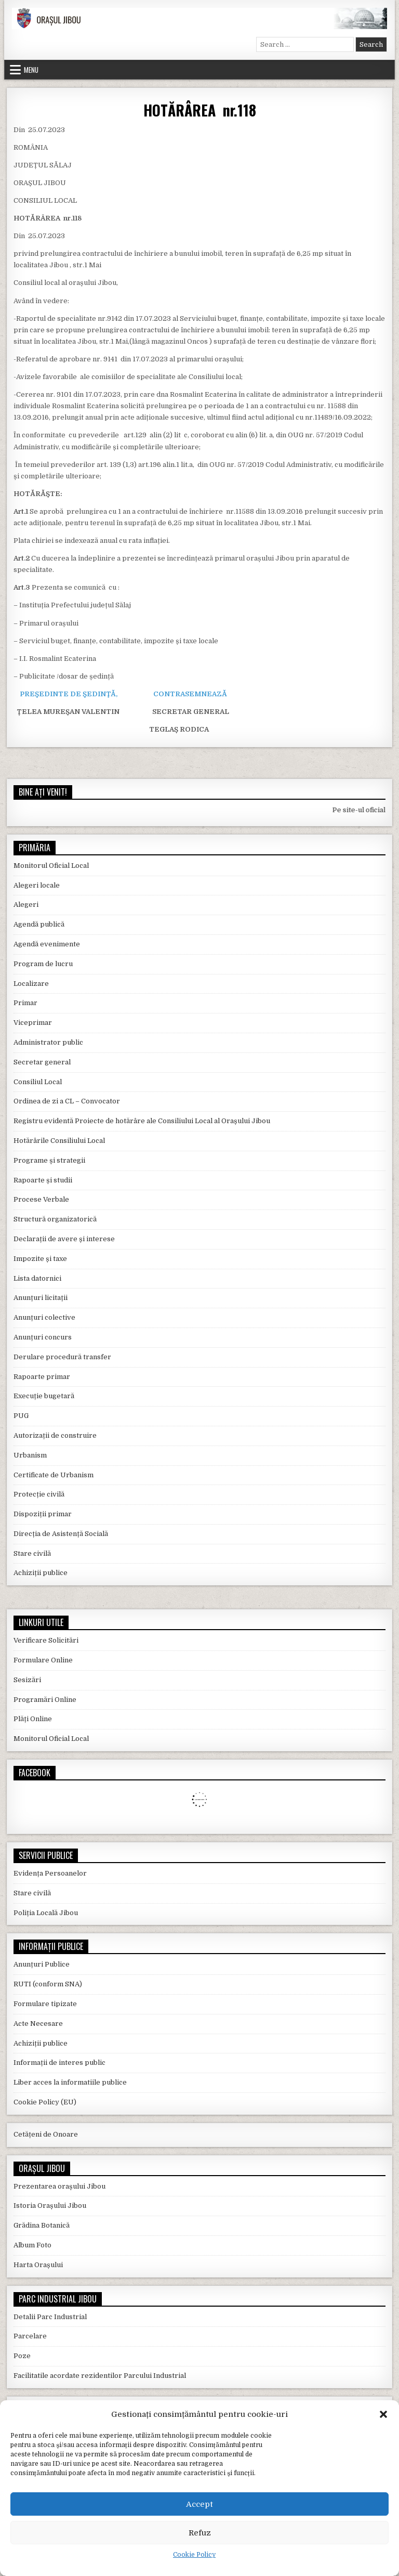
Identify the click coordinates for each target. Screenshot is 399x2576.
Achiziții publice (41, 1573)
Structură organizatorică (55, 1219)
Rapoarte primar (42, 1377)
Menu (31, 69)
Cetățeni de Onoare (46, 2134)
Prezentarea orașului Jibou (59, 2186)
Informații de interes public (59, 2062)
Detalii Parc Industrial (50, 2317)
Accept (199, 2504)
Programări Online (45, 1699)
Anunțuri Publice (42, 1964)
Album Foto (32, 2245)
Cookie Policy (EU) (45, 2102)
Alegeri (26, 904)
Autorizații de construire (55, 1435)
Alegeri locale (37, 885)
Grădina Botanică (42, 2225)
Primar (25, 1003)
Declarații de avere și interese (64, 1239)
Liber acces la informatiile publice (70, 2082)
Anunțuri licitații (41, 1298)
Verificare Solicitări (46, 1640)
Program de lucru (43, 964)
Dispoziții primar (43, 1514)
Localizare (31, 983)
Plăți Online (33, 1719)
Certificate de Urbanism (54, 1475)
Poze (22, 2356)
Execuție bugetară (44, 1396)
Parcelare (30, 2336)
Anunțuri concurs (43, 1337)
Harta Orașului (38, 2265)
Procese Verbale (41, 1199)
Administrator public (48, 1042)
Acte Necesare (38, 2023)
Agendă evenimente (47, 944)
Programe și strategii (49, 1160)
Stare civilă (32, 1553)
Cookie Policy (194, 2554)
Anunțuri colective (44, 1317)
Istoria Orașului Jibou (50, 2205)
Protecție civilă (39, 1494)
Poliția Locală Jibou (46, 1913)
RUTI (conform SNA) (48, 1984)
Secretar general (42, 1062)
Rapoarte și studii (43, 1180)
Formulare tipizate (45, 2004)
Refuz (200, 2533)
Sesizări (27, 1680)
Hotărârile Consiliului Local (59, 1140)
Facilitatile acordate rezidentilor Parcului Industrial (100, 2375)
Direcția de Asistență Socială (61, 1534)
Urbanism (30, 1455)
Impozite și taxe (40, 1259)
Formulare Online (43, 1660)
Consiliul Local (38, 1082)
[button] (383, 2414)
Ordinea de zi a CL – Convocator (67, 1101)
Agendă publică (39, 924)
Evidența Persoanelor (50, 1873)
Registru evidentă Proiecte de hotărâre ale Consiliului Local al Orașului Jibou (142, 1121)
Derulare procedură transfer (62, 1357)
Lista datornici (37, 1278)
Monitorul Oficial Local (51, 865)
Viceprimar (33, 1022)
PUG (21, 1416)
